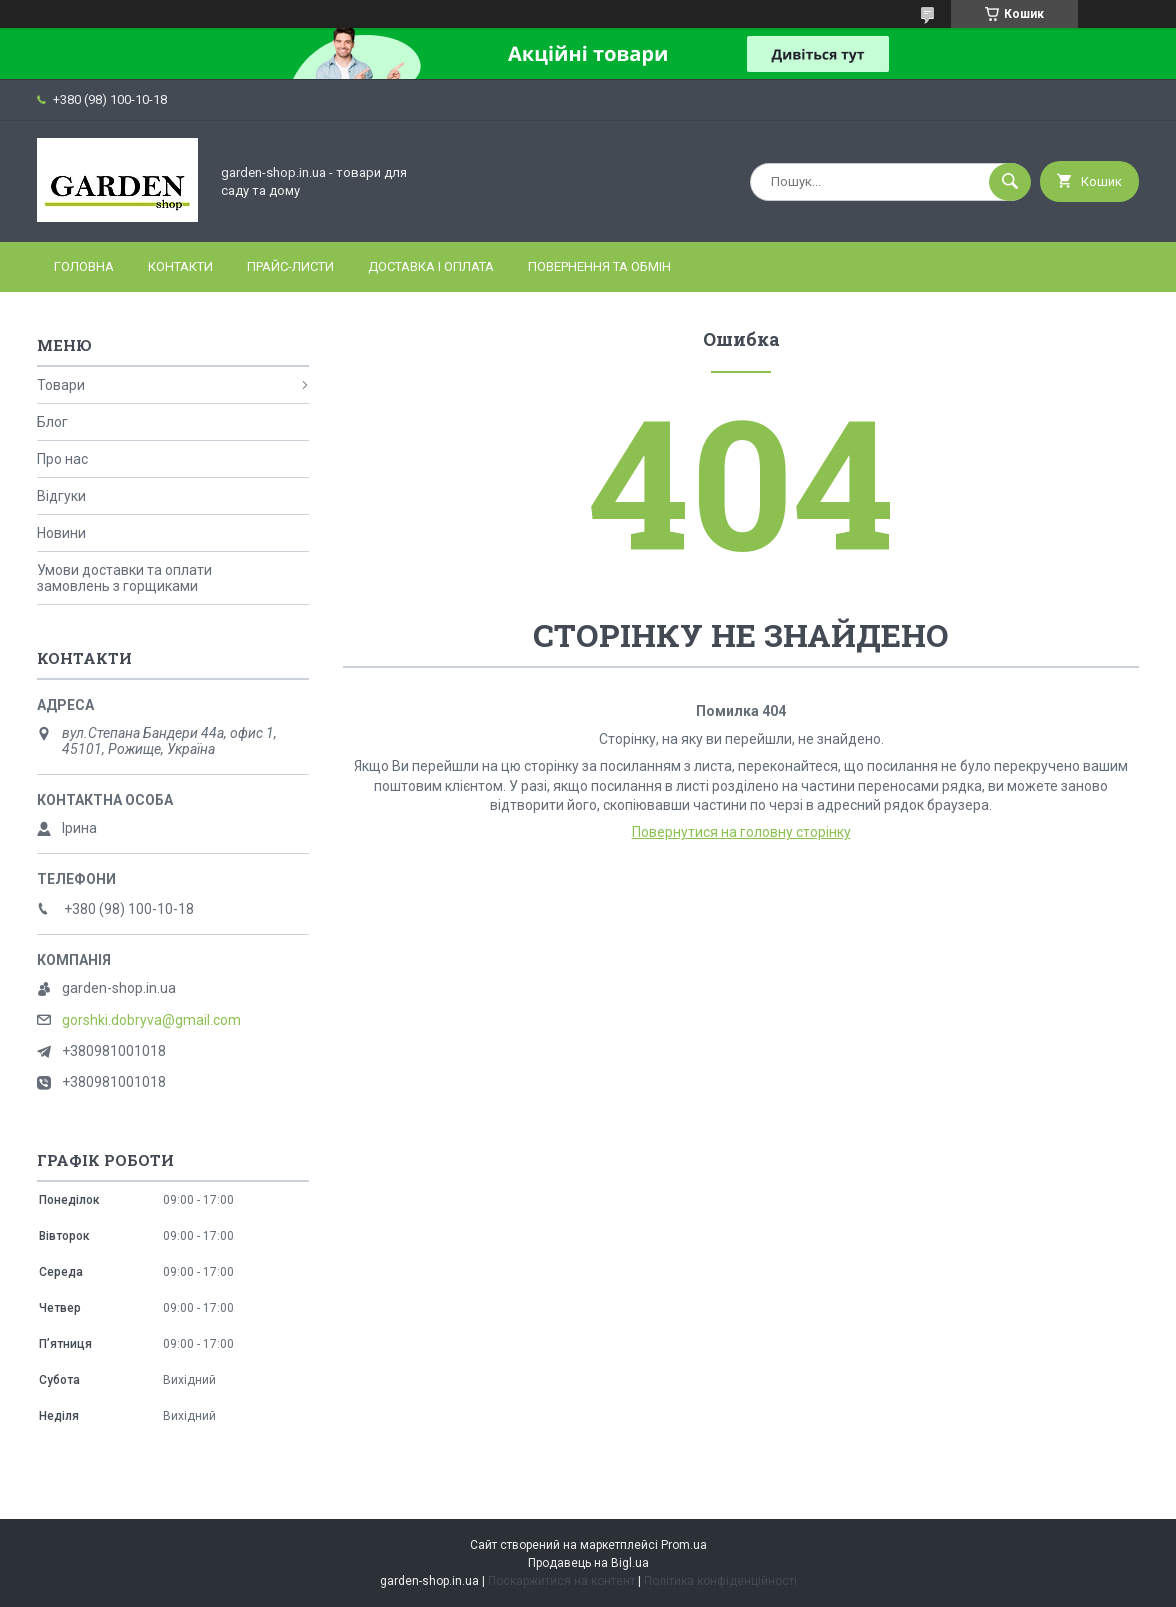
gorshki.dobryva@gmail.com (151, 1020)
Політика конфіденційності (720, 1581)
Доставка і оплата (431, 266)
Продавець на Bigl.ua (588, 1563)
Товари (61, 385)
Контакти (180, 266)
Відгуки (61, 496)
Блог (52, 422)
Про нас (62, 459)
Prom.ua (684, 1545)
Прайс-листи (290, 266)
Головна (84, 266)
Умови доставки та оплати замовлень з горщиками (124, 578)
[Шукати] (1010, 182)
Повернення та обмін (599, 266)
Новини (61, 533)
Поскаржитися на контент (561, 1581)
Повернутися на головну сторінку (741, 832)
